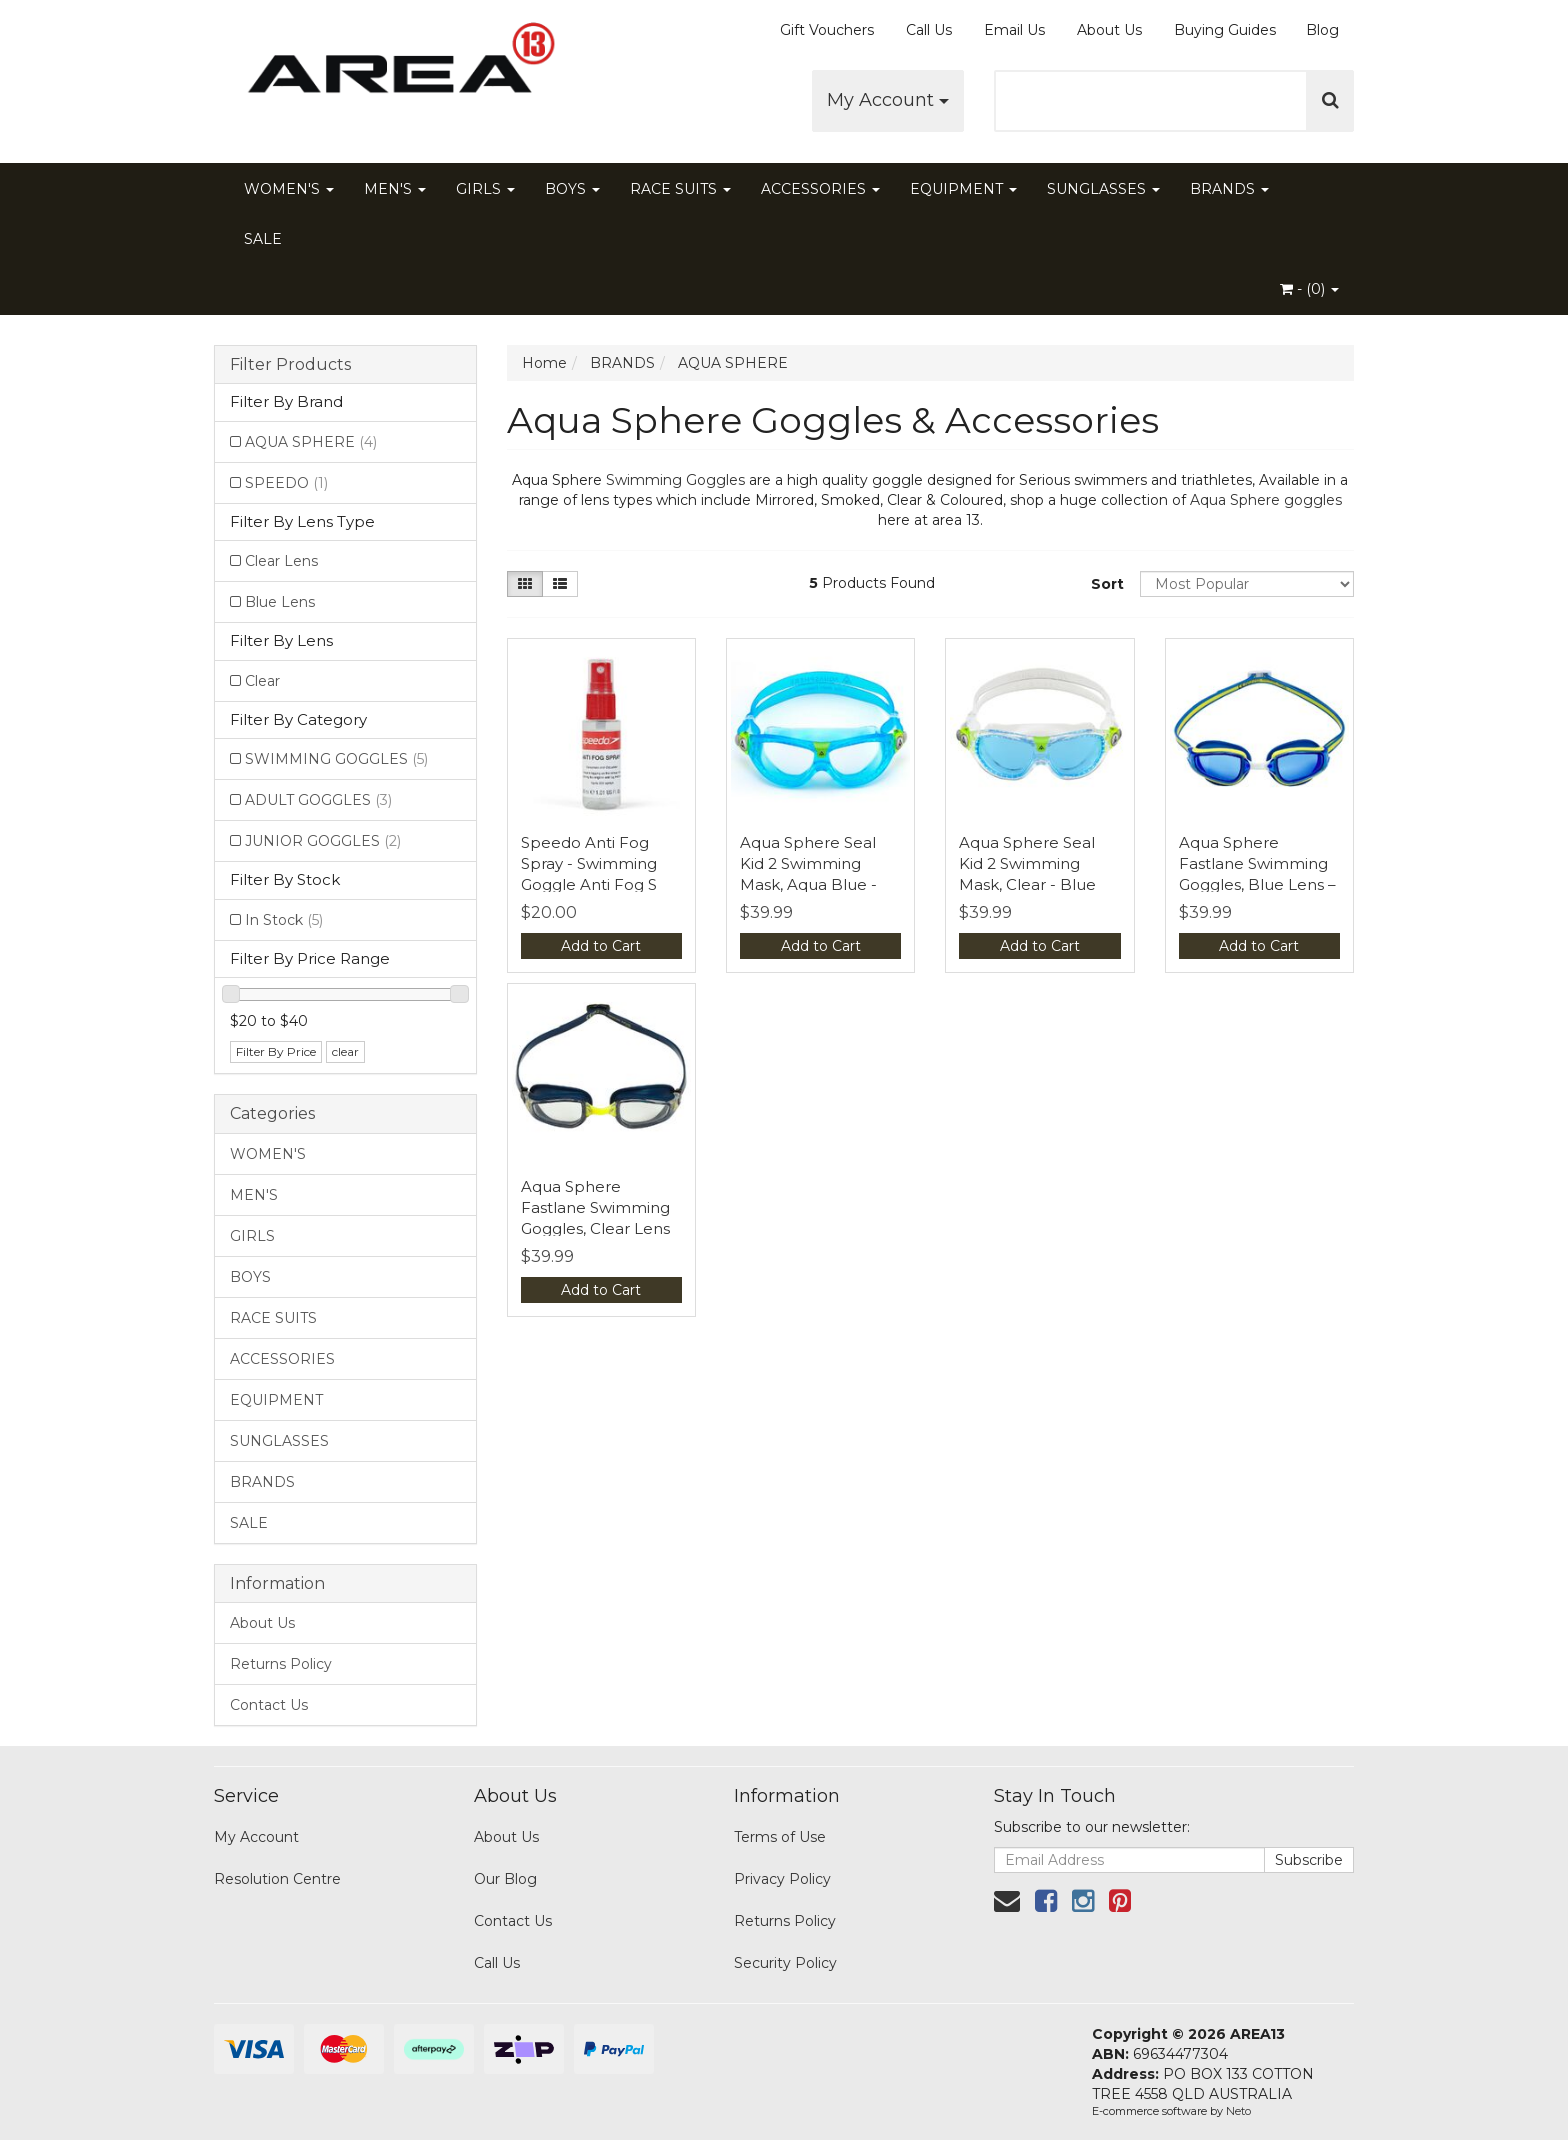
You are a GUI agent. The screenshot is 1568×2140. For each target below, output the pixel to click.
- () (1309, 289)
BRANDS (1229, 189)
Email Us (1014, 30)
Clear (262, 681)
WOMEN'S (289, 189)
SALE (263, 239)
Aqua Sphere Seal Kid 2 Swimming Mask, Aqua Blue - (808, 863)
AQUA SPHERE (311, 442)
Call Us (929, 30)
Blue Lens (280, 602)
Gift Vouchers (827, 30)
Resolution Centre (277, 1879)
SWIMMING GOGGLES (336, 759)
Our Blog (505, 1879)
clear (345, 1051)
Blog (1322, 30)
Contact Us (269, 1705)
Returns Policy (281, 1664)
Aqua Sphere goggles (1266, 500)
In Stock (284, 920)
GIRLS (485, 189)
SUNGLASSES (1103, 189)
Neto (1238, 2111)
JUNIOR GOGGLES (323, 841)
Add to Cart (601, 946)
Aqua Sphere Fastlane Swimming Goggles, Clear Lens (595, 1207)
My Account (888, 100)
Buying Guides (1225, 30)
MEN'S (395, 189)
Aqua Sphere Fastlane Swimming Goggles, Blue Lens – (1257, 863)
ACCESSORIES (820, 189)
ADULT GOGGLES (318, 800)
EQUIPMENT (963, 189)
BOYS (572, 189)
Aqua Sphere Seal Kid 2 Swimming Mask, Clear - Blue (1027, 863)
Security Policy (785, 1963)
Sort (1107, 584)
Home (544, 363)
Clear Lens (281, 561)
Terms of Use (780, 1837)
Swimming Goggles (675, 480)
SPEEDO (286, 483)
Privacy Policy (782, 1879)
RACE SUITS (680, 189)
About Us (1109, 30)
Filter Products (290, 365)
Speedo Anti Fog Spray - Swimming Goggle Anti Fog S (589, 863)
